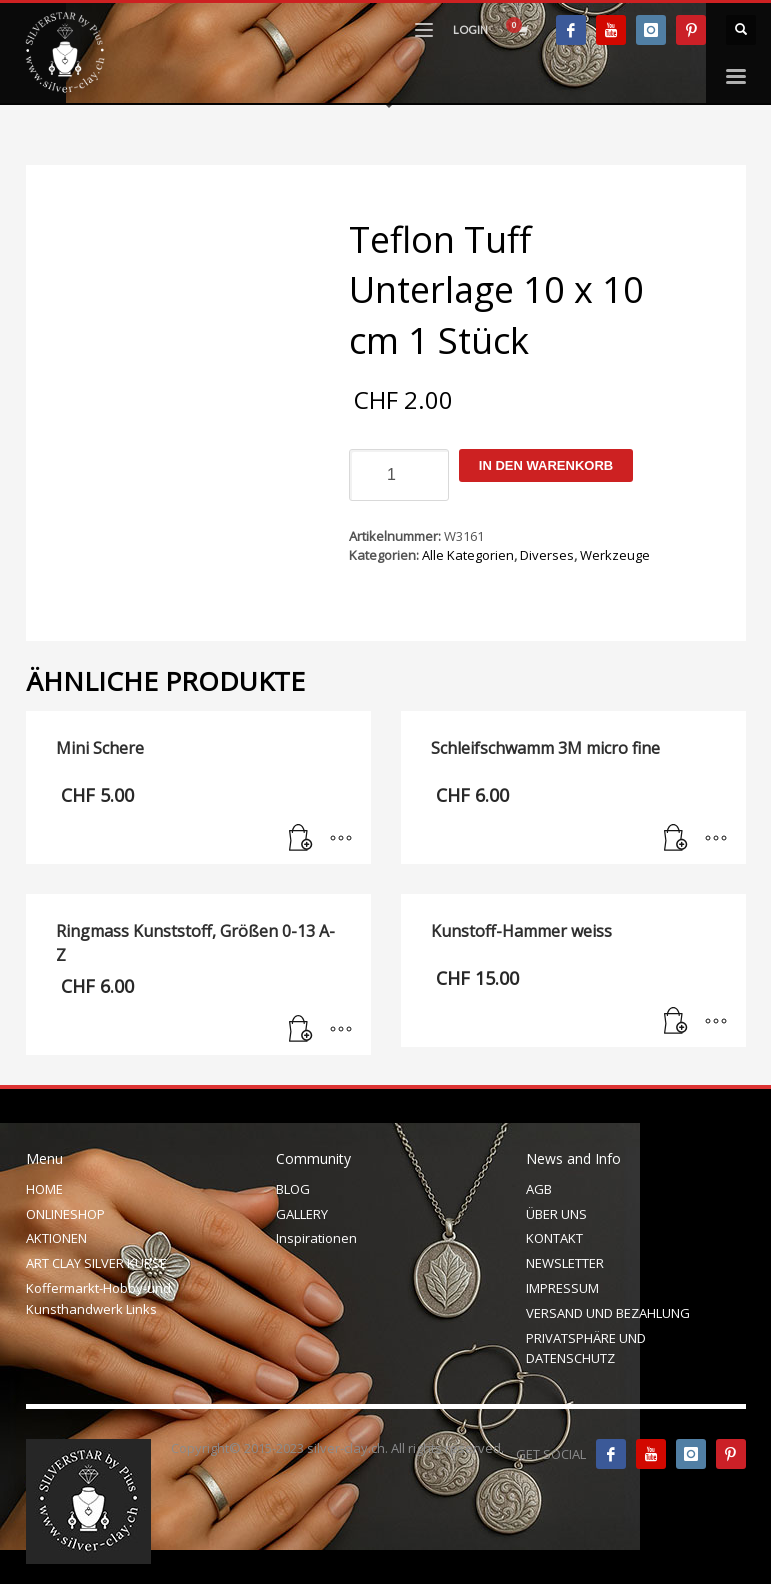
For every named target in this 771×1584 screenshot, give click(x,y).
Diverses (547, 555)
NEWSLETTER (565, 1263)
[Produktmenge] (399, 475)
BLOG (293, 1189)
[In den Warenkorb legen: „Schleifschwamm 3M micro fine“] (676, 839)
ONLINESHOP (65, 1214)
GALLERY (302, 1214)
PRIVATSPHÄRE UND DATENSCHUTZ (586, 1348)
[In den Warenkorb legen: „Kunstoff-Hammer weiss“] (676, 1022)
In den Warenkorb (546, 465)
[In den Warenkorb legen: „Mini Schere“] (301, 839)
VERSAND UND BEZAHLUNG (608, 1313)
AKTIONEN (56, 1238)
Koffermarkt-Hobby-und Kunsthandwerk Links (98, 1298)
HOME (44, 1189)
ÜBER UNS (556, 1214)
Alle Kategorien (468, 555)
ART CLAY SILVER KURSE (96, 1263)
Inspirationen (316, 1238)
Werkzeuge (615, 555)
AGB (539, 1189)
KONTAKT (554, 1238)
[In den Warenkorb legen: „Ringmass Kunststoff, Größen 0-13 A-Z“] (301, 1030)
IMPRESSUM (562, 1288)
